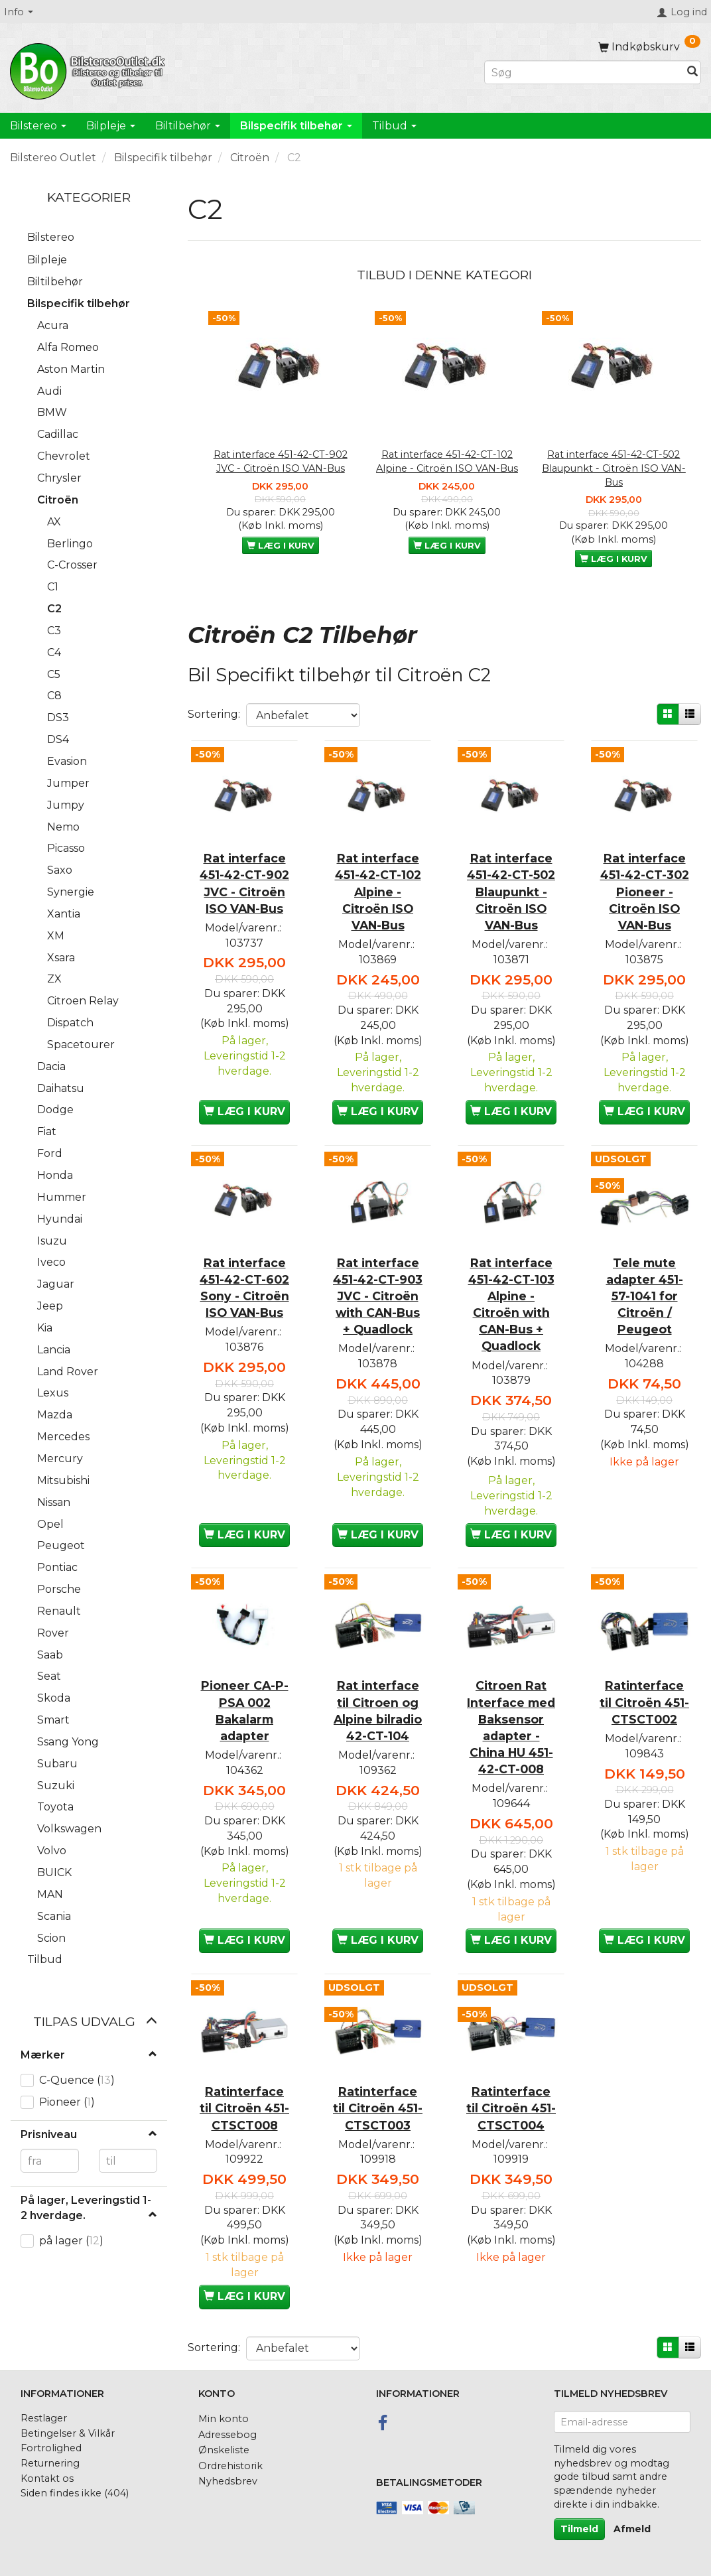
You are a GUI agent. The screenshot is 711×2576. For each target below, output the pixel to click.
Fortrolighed (51, 2448)
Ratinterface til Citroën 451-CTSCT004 (511, 2107)
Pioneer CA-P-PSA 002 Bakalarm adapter (245, 1709)
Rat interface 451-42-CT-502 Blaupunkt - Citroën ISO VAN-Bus (614, 468)
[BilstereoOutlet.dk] (89, 69)
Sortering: (214, 714)
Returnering (50, 2463)
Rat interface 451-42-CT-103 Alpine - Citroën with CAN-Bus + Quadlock (511, 1304)
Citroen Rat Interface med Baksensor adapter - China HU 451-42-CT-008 (511, 1726)
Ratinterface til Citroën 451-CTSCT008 (244, 2107)
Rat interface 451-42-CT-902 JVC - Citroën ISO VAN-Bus (281, 461)
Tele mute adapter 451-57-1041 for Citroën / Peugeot (644, 1295)
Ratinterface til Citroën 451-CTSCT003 (377, 2107)
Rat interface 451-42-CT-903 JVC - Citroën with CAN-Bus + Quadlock (377, 1295)
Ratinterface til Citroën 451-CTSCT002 (644, 1701)
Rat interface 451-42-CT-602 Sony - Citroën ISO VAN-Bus (244, 1287)
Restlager (44, 2418)
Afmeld (632, 2529)
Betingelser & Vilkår (68, 2433)
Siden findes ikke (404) (75, 2493)
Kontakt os (47, 2478)
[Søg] (692, 72)
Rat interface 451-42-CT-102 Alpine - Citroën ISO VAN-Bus (447, 461)
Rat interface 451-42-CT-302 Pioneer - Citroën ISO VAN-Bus (644, 890)
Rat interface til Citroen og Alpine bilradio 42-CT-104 (378, 1709)
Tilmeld (579, 2529)
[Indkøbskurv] (649, 47)
